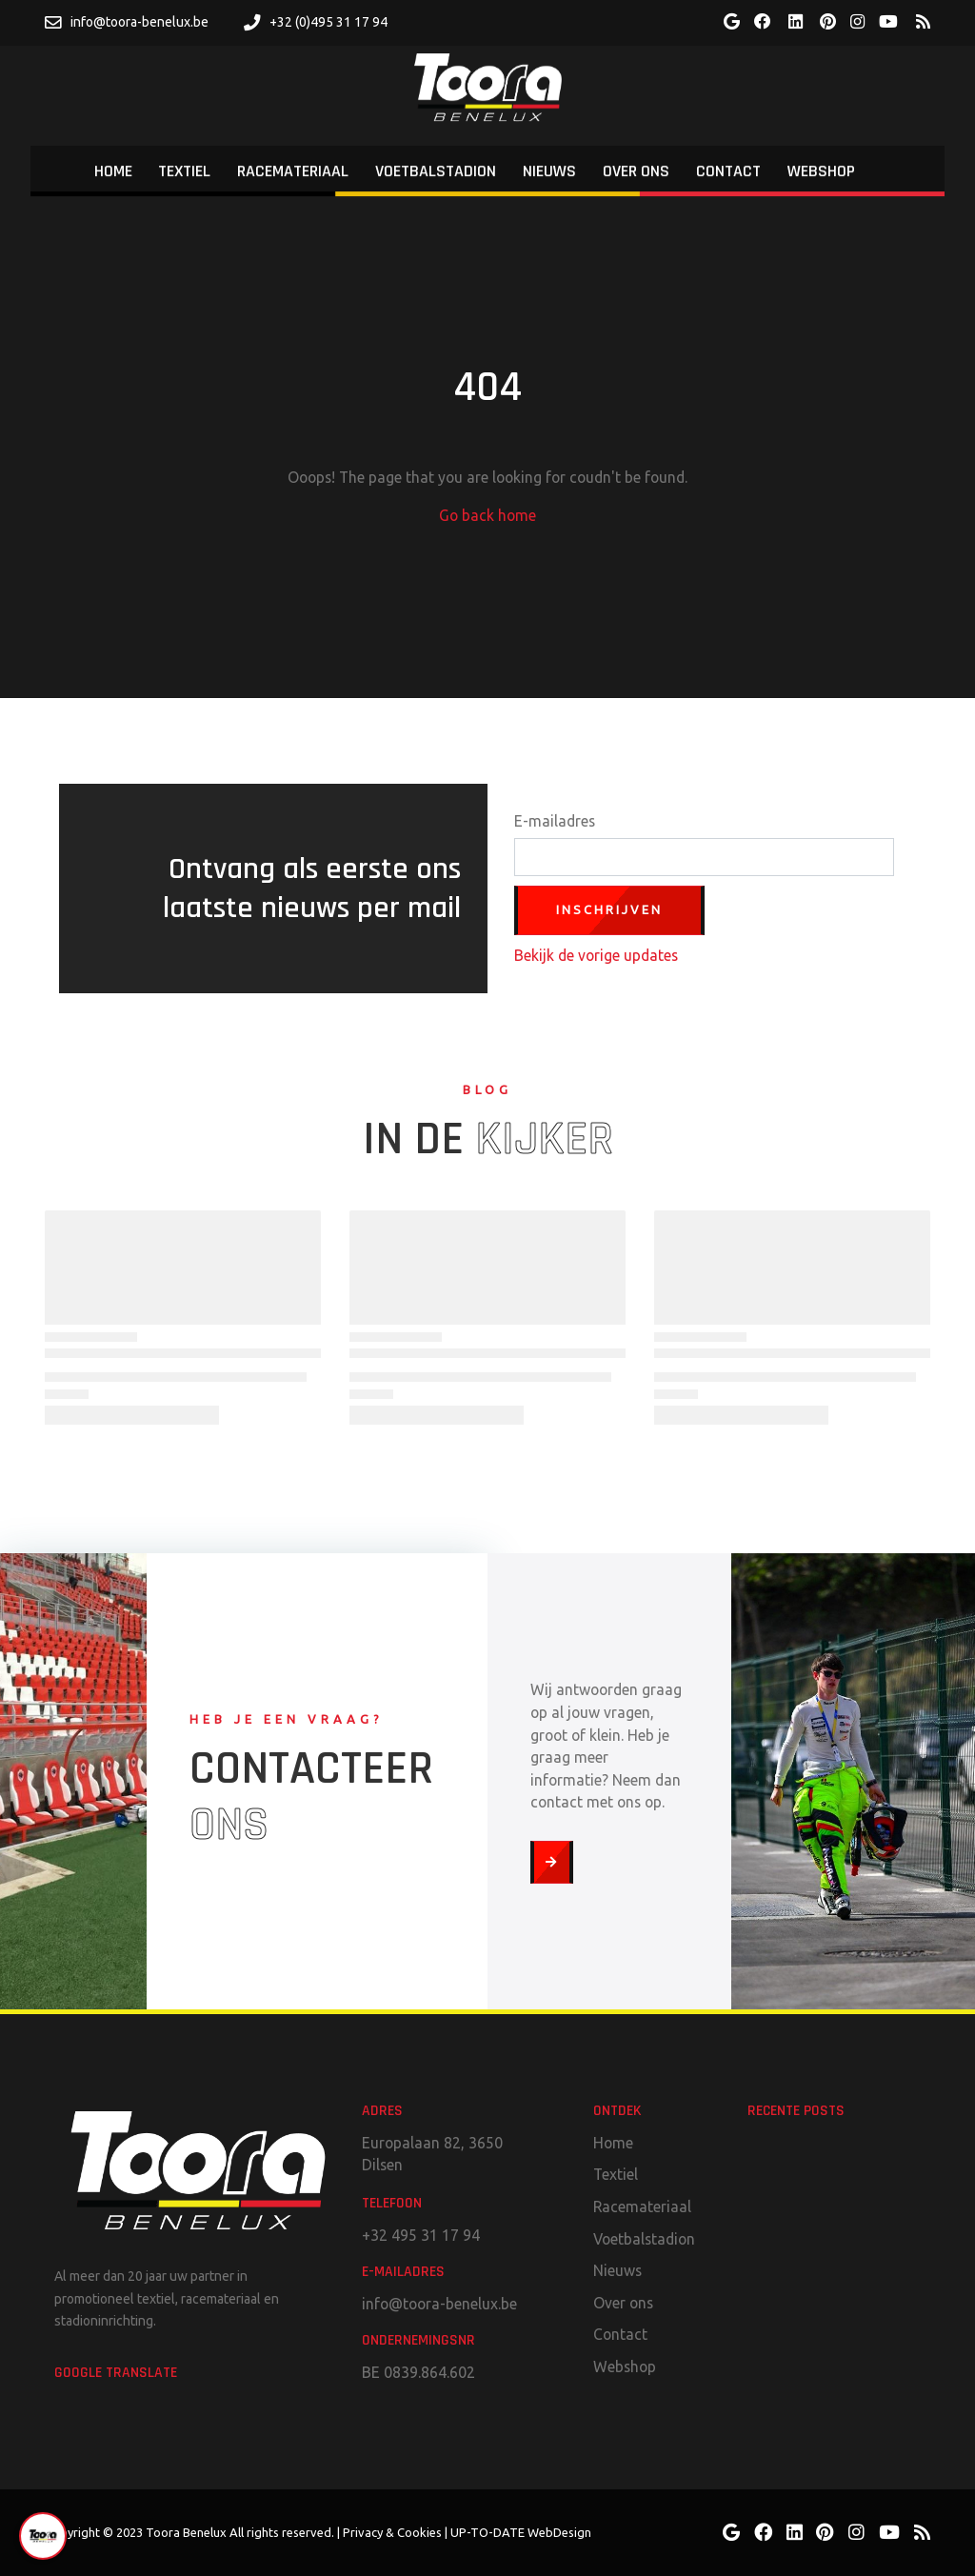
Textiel (615, 2174)
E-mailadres (554, 820)
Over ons (623, 2302)
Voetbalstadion (644, 2238)
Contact (620, 2334)
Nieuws (617, 2270)
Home (613, 2142)
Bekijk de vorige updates (596, 955)
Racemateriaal (642, 2206)
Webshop (624, 2366)
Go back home (487, 515)
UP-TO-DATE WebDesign (520, 2532)
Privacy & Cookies (392, 2532)
